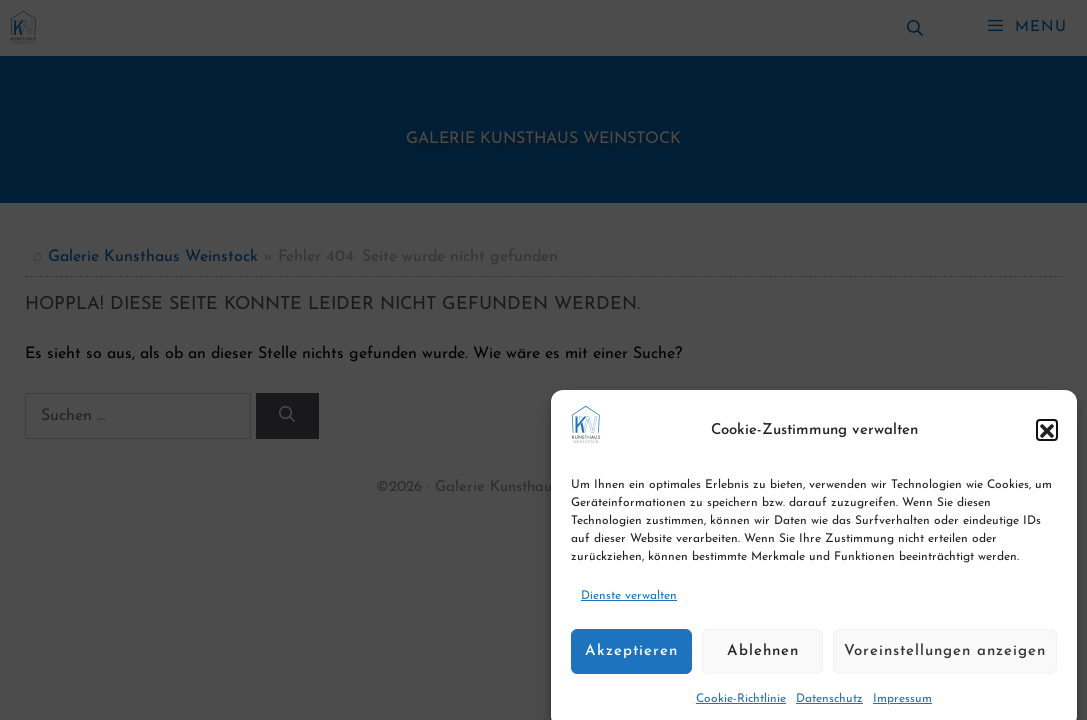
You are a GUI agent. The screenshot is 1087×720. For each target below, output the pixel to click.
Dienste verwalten (629, 606)
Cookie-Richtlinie (741, 710)
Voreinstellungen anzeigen (945, 661)
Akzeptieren (631, 661)
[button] (1047, 441)
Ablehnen (763, 661)
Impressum (902, 710)
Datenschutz (829, 710)
